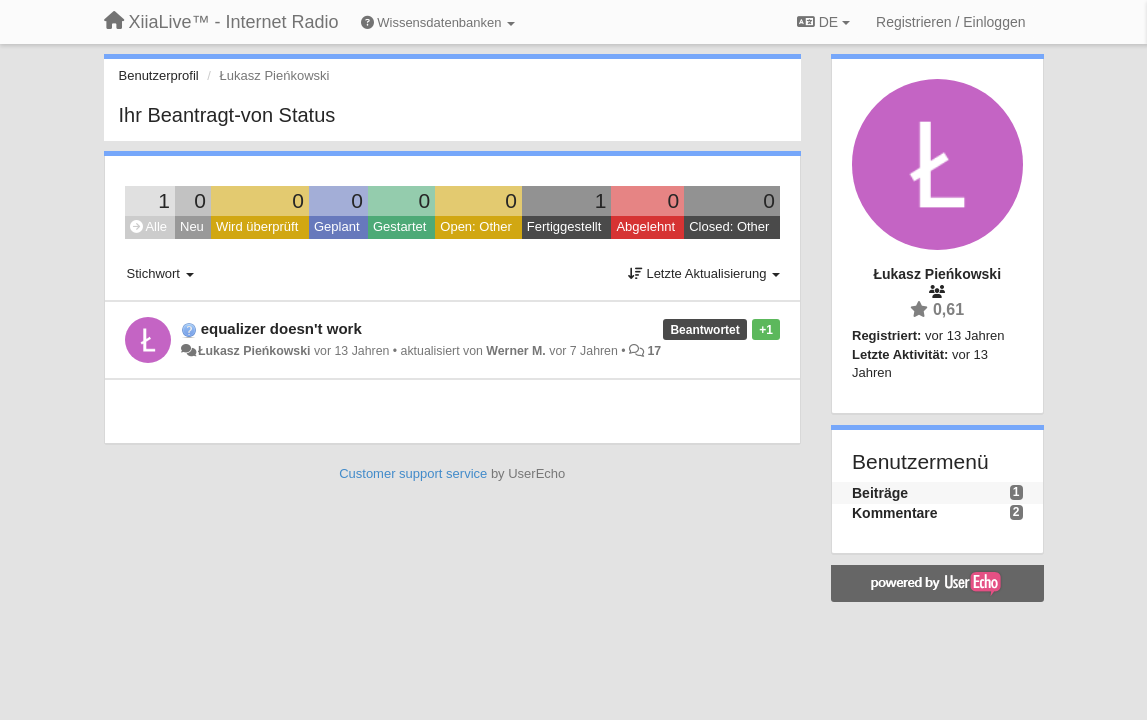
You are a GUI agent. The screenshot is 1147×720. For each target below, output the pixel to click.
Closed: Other (729, 226)
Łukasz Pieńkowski (254, 351)
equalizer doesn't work (281, 328)
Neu (192, 226)
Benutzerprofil (159, 75)
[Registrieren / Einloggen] (950, 22)
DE (823, 22)
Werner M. (515, 351)
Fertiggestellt (564, 226)
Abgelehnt (645, 226)
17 (654, 351)
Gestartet (399, 226)
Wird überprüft (257, 226)
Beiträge (880, 493)
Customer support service (413, 473)
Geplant (337, 226)
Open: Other (476, 226)
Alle (149, 226)
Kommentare (895, 513)
